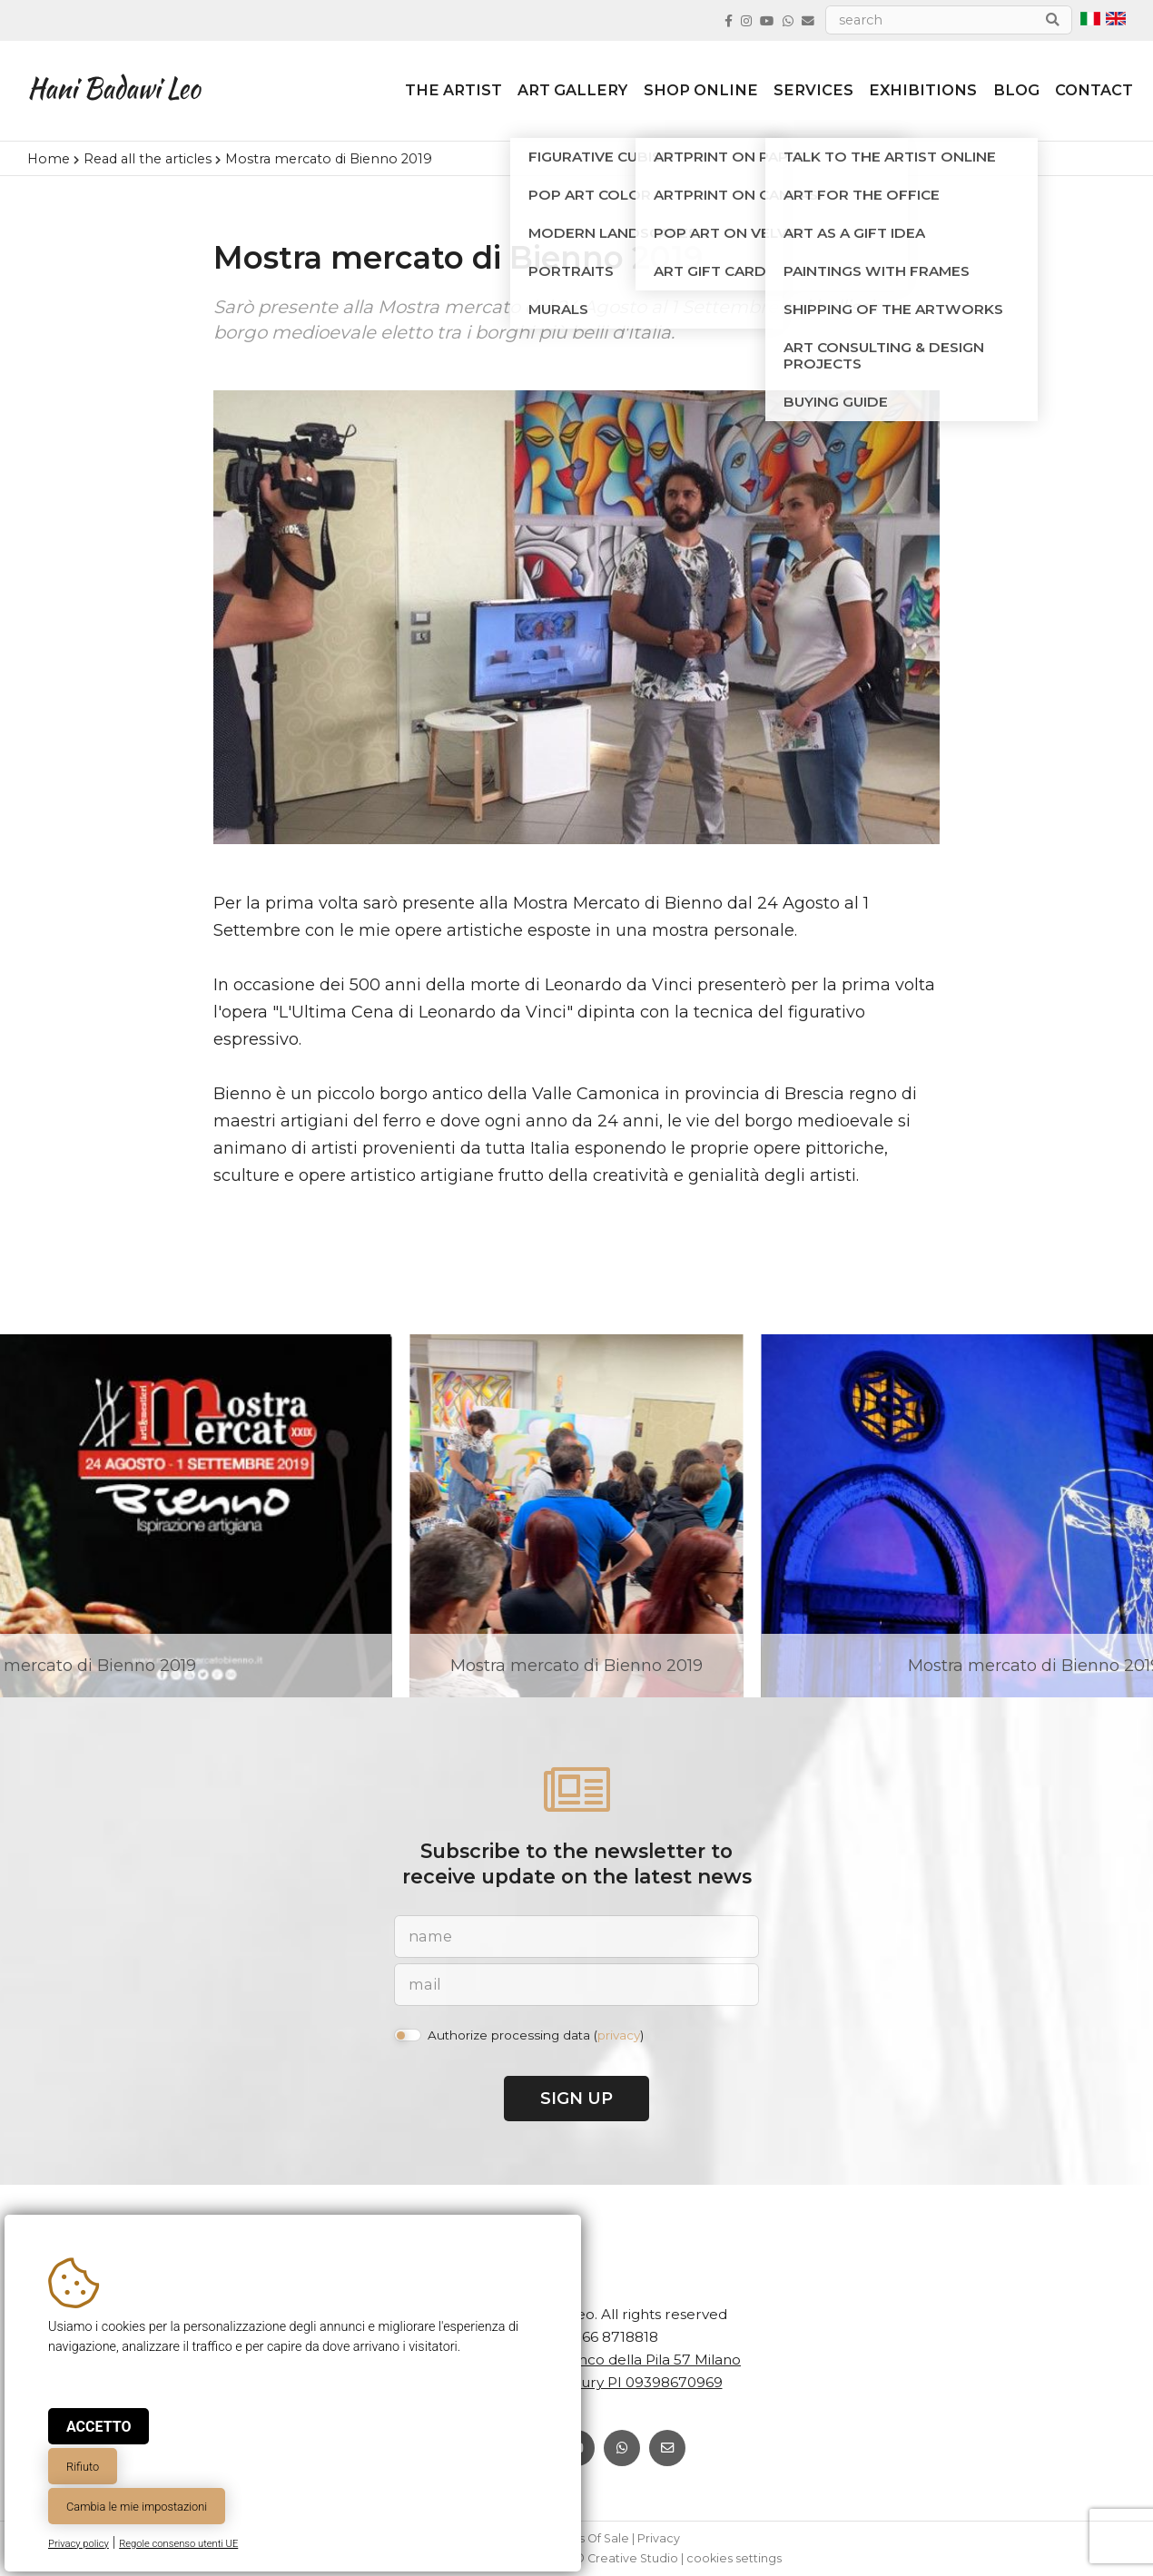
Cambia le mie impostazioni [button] (136, 2506)
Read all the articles (148, 159)
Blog (1006, 93)
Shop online (683, 93)
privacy (618, 2035)
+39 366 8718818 (601, 2336)
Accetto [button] (98, 2426)
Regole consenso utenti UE (178, 2544)
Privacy (658, 2538)
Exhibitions (911, 93)
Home (48, 159)
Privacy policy (78, 2544)
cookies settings (734, 2558)
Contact (1087, 93)
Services (799, 93)
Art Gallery (553, 93)
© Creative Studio (626, 2558)
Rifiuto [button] (82, 2466)
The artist (431, 93)
